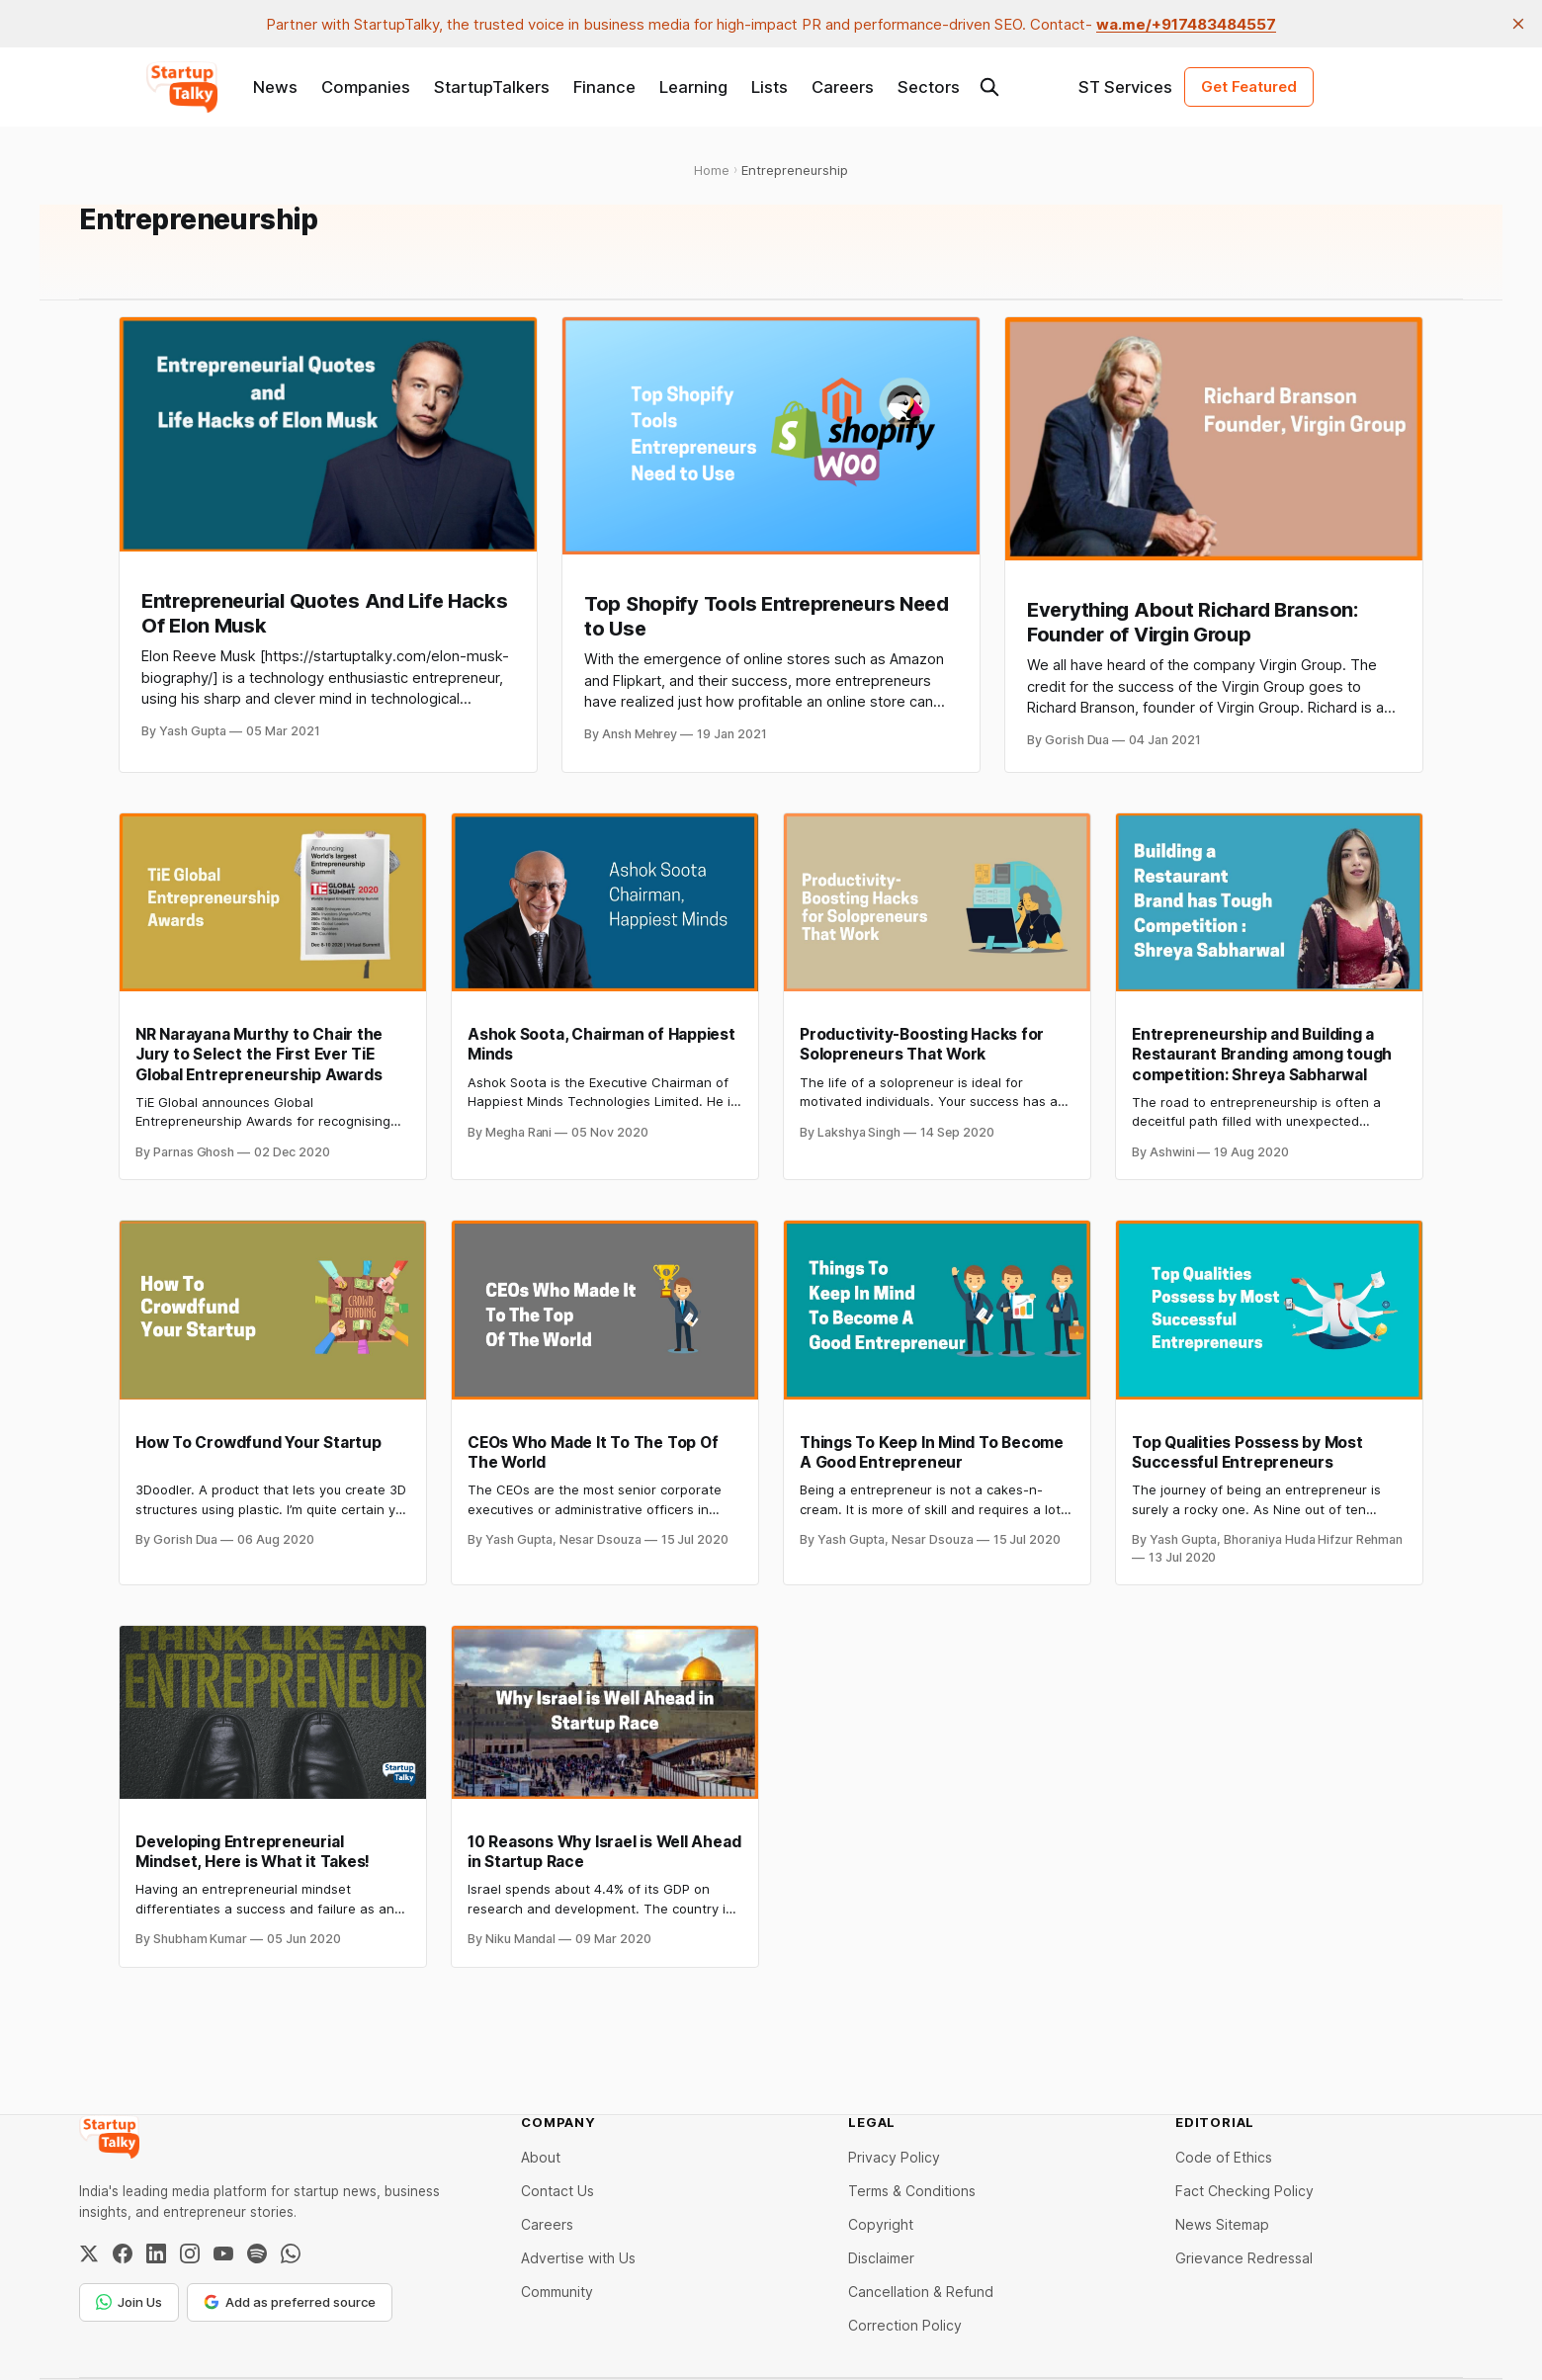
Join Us (129, 2302)
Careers (843, 87)
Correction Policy (905, 2325)
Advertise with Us (578, 2258)
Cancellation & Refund (920, 2291)
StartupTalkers (492, 87)
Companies (365, 87)
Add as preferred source (290, 2302)
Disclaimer (881, 2258)
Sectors (929, 87)
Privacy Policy (894, 2157)
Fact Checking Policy (1244, 2190)
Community (557, 2291)
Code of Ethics (1223, 2157)
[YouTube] (223, 2253)
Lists (769, 87)
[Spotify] (257, 2253)
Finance (604, 87)
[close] (1518, 24)
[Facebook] (122, 2253)
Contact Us (557, 2190)
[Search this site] (989, 87)
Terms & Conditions (912, 2190)
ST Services (1125, 87)
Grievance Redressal (1244, 2258)
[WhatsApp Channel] (290, 2253)
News (275, 87)
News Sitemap (1222, 2224)
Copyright (880, 2224)
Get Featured (1249, 86)
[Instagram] (190, 2253)
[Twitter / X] (89, 2253)
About (540, 2157)
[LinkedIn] (156, 2253)
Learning (693, 87)
